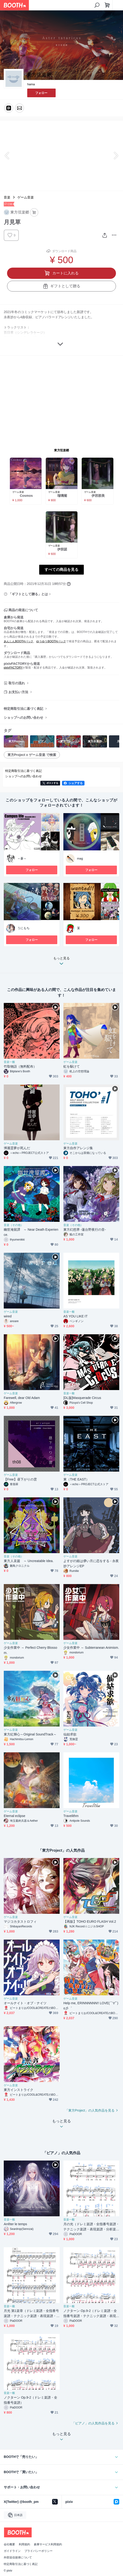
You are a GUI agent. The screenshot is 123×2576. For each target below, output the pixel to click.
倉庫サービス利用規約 (48, 2544)
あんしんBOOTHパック (18, 641)
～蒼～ (22, 858)
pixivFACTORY (13, 667)
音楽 (7, 197)
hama (31, 84)
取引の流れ (16, 683)
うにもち (23, 928)
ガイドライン (12, 2551)
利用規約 (24, 2544)
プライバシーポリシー (38, 2551)
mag (80, 858)
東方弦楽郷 (61, 450)
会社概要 (9, 2544)
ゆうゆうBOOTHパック (51, 641)
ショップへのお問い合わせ (23, 717)
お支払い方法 (18, 692)
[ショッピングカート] (107, 5)
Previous (7, 155)
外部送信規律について (18, 2557)
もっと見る (61, 962)
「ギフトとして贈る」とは (28, 594)
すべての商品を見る (61, 570)
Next (115, 155)
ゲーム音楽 (25, 197)
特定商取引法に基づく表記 (23, 708)
